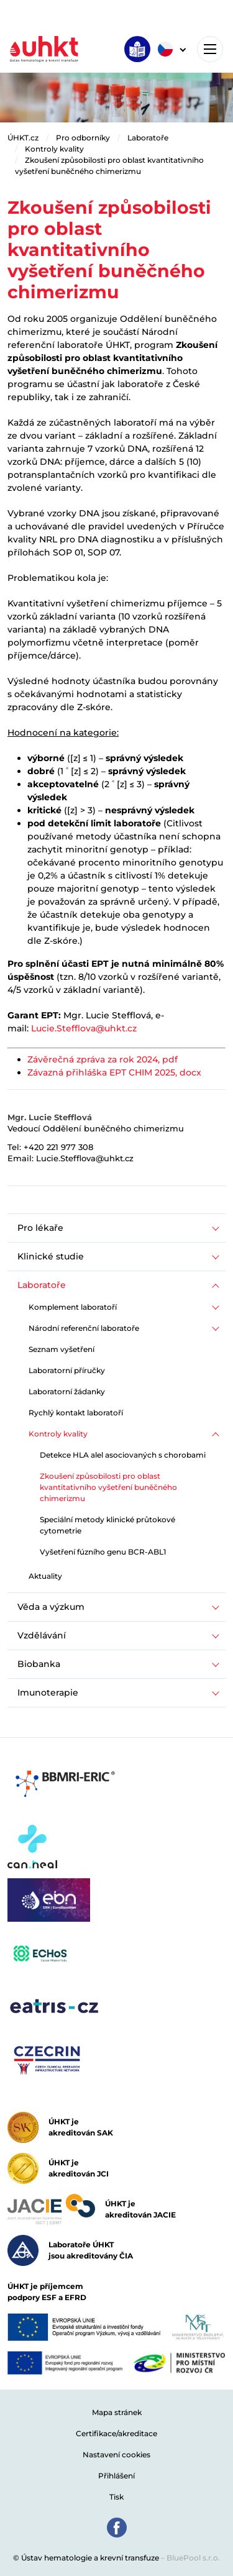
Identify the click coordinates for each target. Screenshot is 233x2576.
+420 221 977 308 (58, 1147)
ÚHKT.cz (23, 137)
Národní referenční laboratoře (84, 1328)
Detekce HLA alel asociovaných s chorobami (123, 1454)
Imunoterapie (47, 1692)
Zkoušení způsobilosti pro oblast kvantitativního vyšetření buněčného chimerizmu (108, 1487)
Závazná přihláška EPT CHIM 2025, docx (114, 1072)
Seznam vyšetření (61, 1349)
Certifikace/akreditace (116, 2433)
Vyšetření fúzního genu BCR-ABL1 (103, 1551)
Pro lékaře (40, 1227)
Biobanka (38, 1663)
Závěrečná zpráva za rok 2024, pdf (102, 1059)
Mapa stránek (117, 2412)
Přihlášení (116, 2475)
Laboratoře (147, 137)
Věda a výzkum (51, 1606)
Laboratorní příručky (67, 1370)
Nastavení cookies (116, 2454)
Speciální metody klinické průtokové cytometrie (107, 1525)
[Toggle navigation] (210, 49)
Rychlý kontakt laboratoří (76, 1412)
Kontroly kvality (54, 148)
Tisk (116, 2496)
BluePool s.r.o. (193, 2557)
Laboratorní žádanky (67, 1391)
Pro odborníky (83, 137)
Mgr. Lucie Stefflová (49, 1117)
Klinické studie (50, 1256)
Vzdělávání (41, 1635)
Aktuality (45, 1576)
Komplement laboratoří (73, 1307)
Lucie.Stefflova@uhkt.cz (84, 1028)
